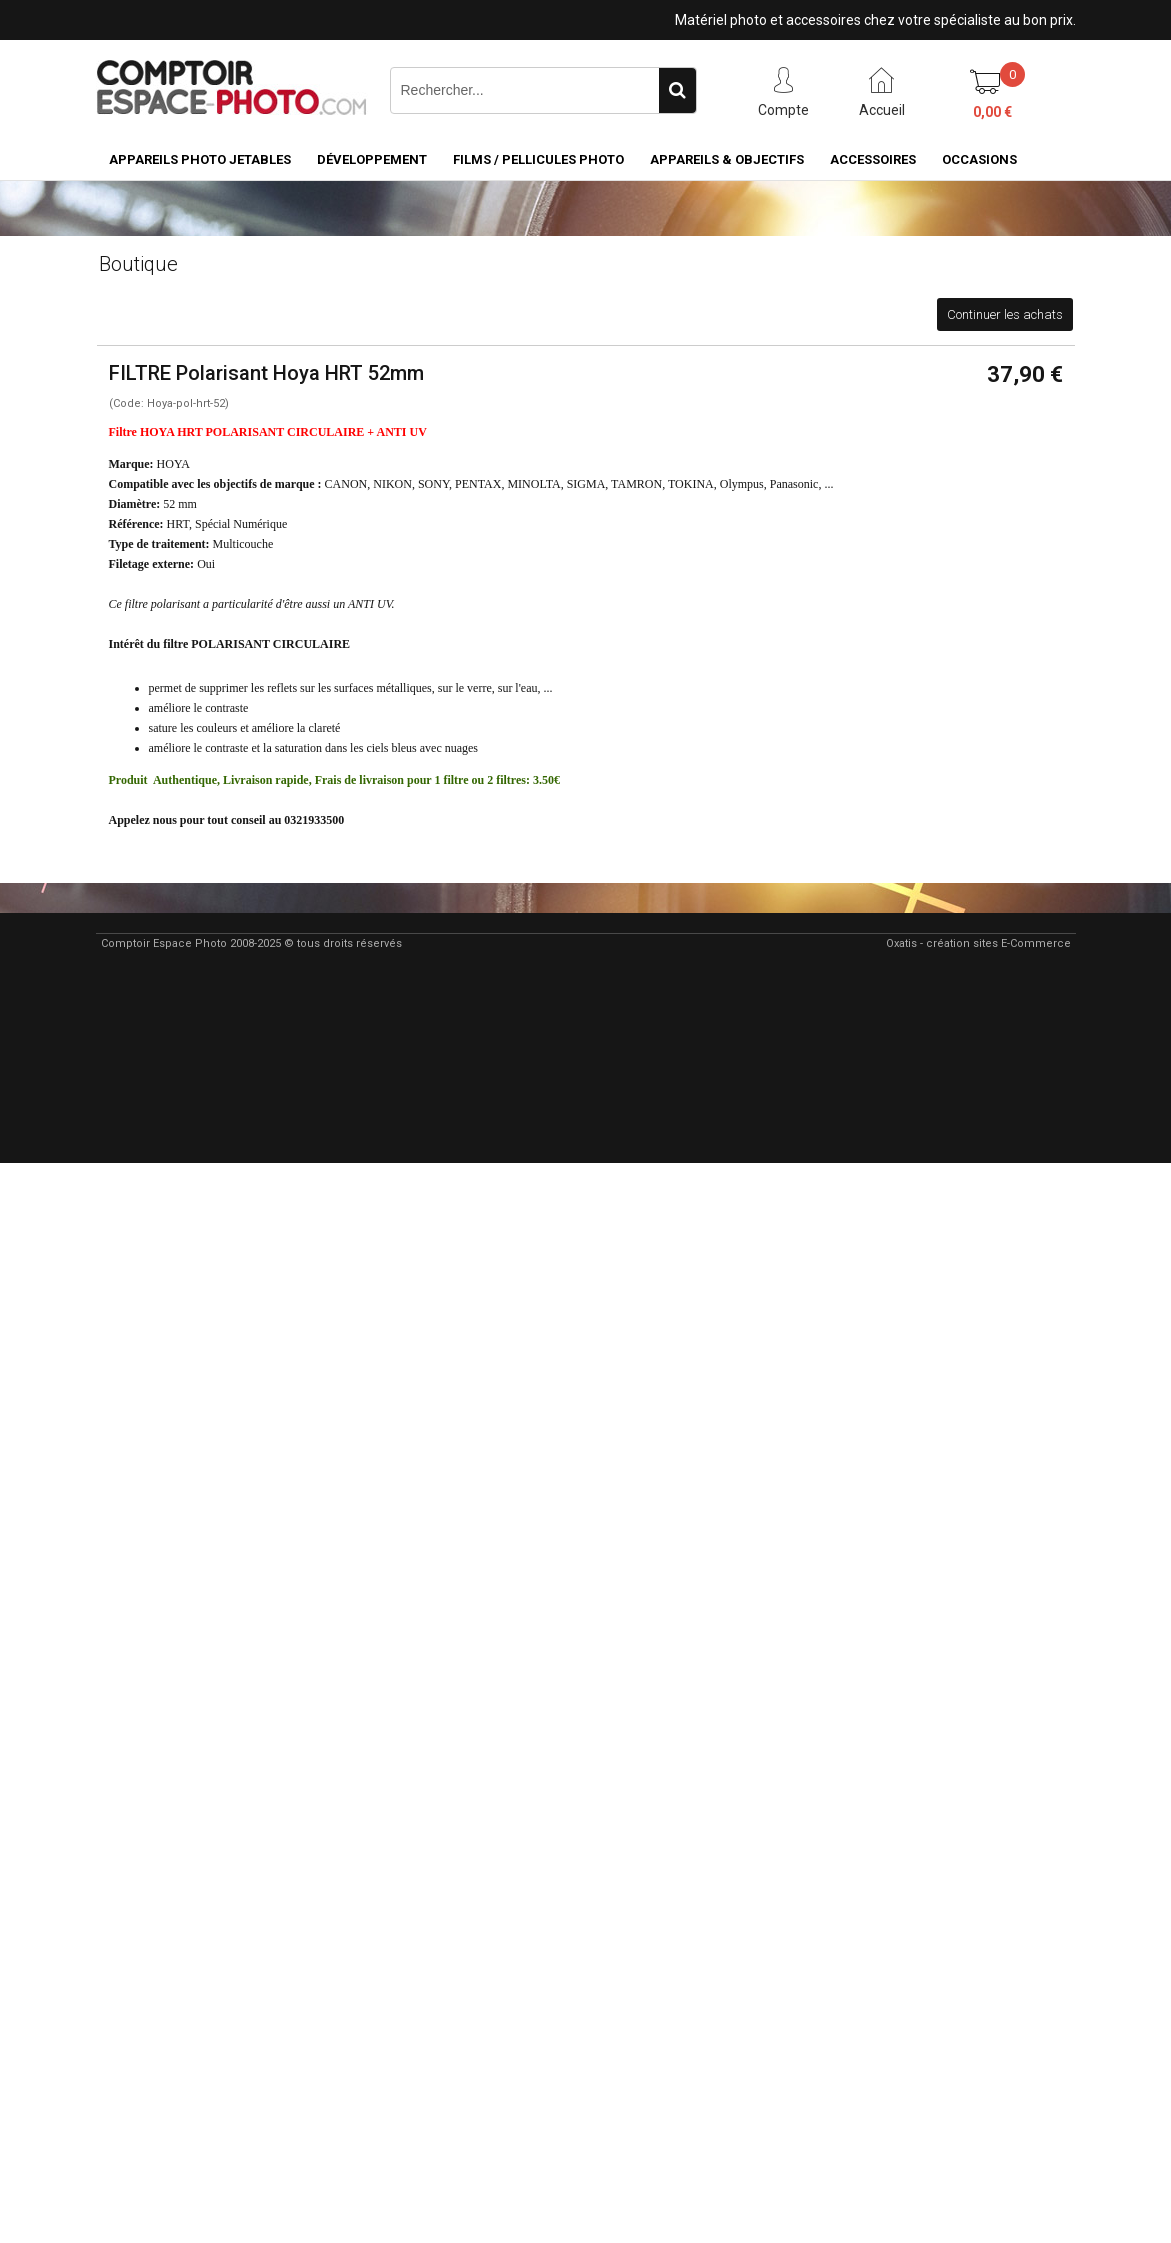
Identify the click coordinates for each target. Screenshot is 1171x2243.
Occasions (979, 159)
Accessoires (873, 159)
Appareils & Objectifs (727, 159)
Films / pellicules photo (538, 159)
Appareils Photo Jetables (200, 159)
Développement (372, 159)
